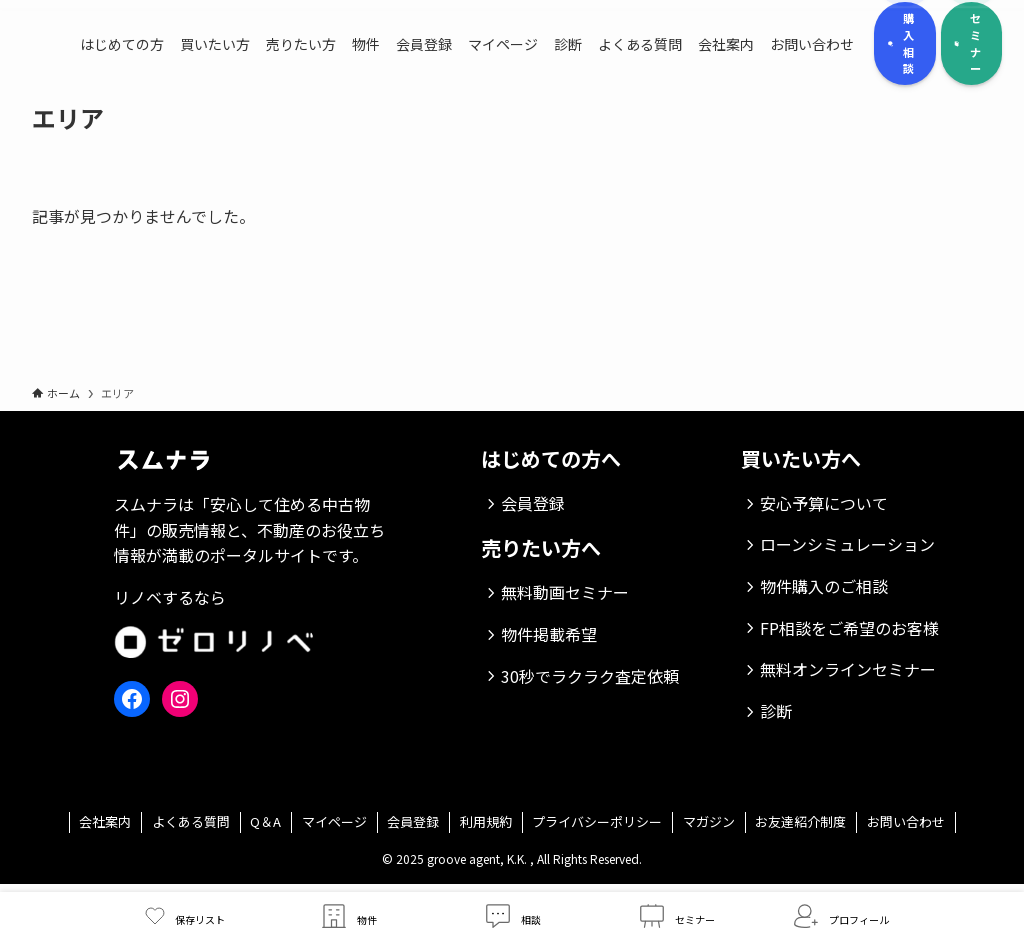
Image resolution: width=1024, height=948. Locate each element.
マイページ (334, 821)
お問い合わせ (906, 821)
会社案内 (105, 821)
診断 (776, 711)
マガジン (709, 821)
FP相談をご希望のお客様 (849, 628)
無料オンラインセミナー (848, 669)
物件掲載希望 (549, 634)
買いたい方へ (801, 458)
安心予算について (824, 503)
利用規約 (486, 821)
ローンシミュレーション (847, 544)
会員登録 (533, 503)
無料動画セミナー (565, 592)
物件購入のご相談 (824, 586)
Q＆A (265, 821)
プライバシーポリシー (597, 821)
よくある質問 (191, 821)
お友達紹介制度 (800, 821)
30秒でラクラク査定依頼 (590, 676)
